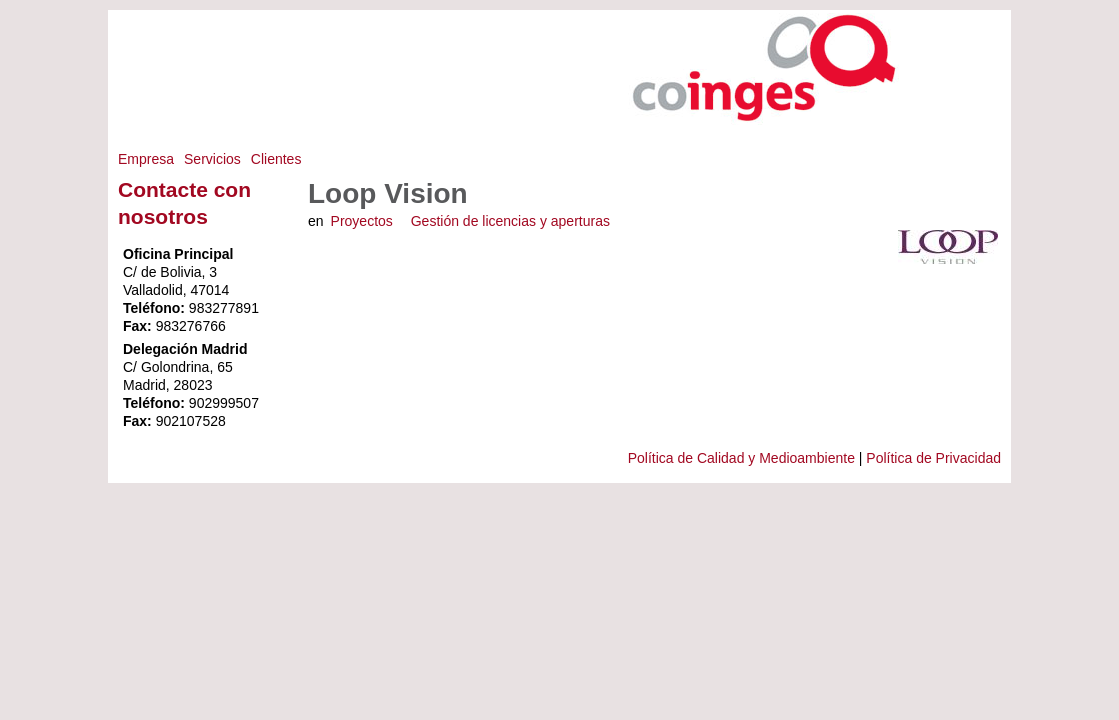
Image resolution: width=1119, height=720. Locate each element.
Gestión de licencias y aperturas (510, 221)
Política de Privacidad (933, 458)
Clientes (276, 159)
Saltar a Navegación (960, 19)
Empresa (146, 159)
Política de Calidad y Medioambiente (741, 458)
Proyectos (362, 221)
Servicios (212, 159)
